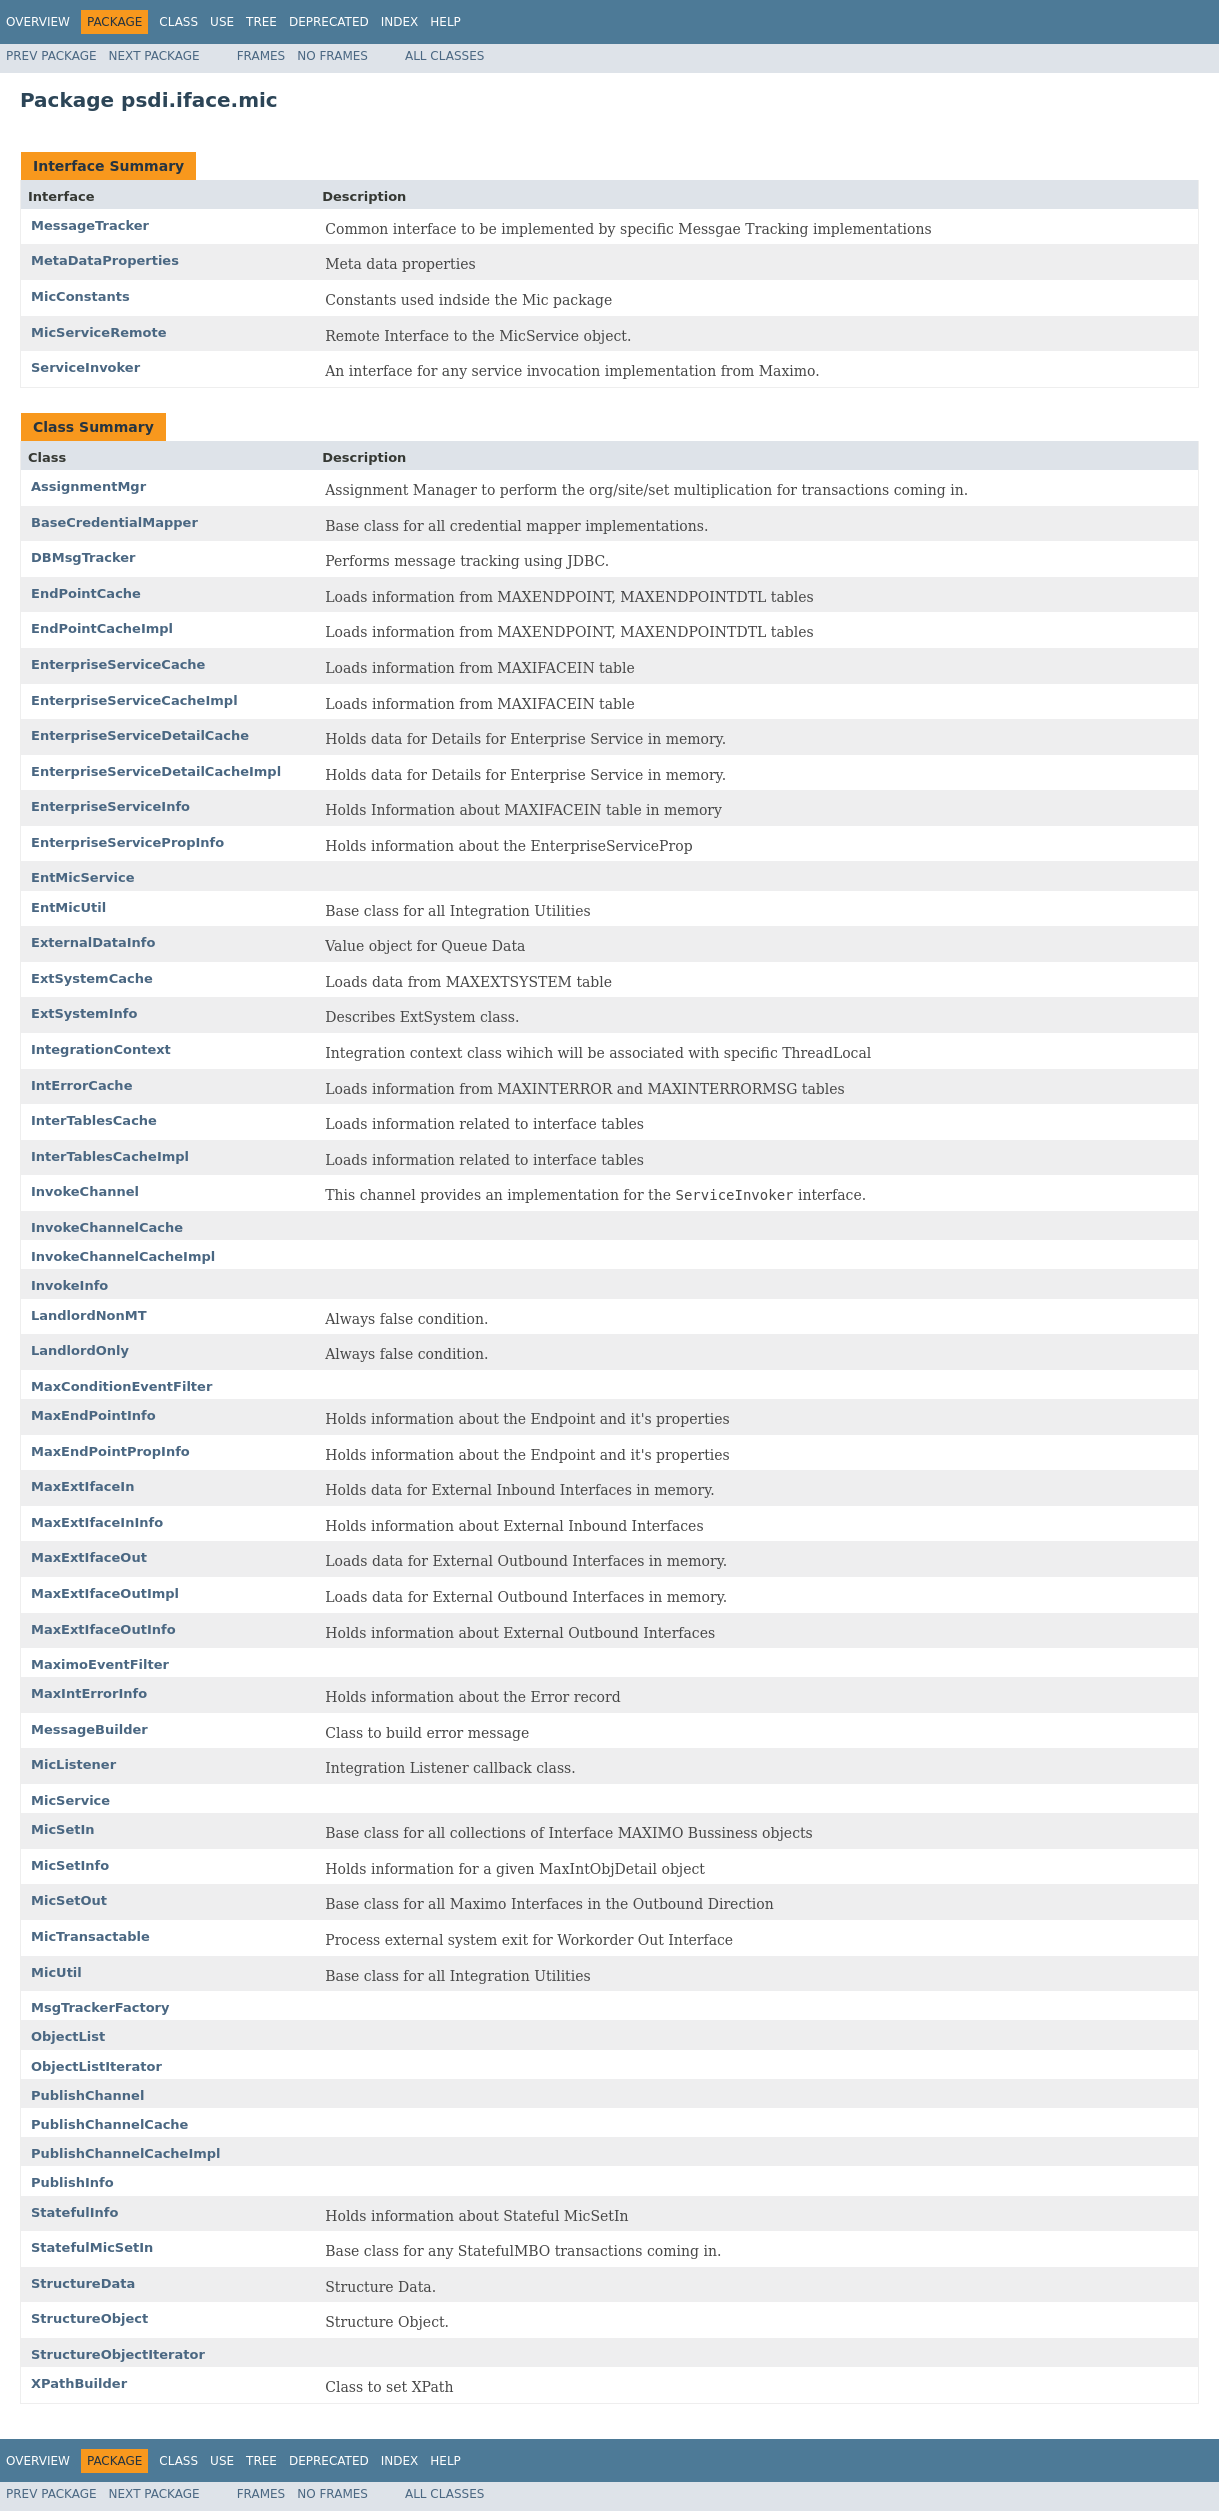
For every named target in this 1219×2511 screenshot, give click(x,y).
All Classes (444, 56)
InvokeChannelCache (107, 1227)
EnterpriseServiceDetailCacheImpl (156, 771)
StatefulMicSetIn (92, 2247)
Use (222, 22)
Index (400, 22)
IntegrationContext (101, 1049)
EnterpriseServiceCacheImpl (134, 700)
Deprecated (329, 22)
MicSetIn (63, 1829)
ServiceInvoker (85, 367)
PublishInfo (72, 2182)
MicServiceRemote (98, 332)
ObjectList (68, 2036)
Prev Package (51, 56)
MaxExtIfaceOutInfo (103, 1629)
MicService (70, 1800)
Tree (261, 22)
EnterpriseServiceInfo (110, 806)
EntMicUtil (68, 907)
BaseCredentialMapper (114, 522)
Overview (38, 22)
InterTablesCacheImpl (110, 1156)
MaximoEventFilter (100, 1664)
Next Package (154, 56)
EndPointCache (86, 593)
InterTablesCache (94, 1120)
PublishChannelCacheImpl (126, 2153)
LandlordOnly (80, 1350)
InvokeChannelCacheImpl (123, 1256)
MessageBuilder (89, 1729)
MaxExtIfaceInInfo (97, 1522)
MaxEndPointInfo (93, 1415)
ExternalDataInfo (93, 942)
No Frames (332, 56)
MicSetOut (69, 1900)
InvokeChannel (85, 1191)
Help (445, 22)
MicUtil (56, 1972)
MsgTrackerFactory (100, 2007)
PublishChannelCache (109, 2124)
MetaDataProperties (105, 260)
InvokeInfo (69, 1285)
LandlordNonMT (89, 1315)
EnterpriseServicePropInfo (127, 842)
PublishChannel (87, 2095)
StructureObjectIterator (118, 2354)
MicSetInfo (70, 1865)
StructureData (83, 2283)
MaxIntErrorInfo (89, 1693)
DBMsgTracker (83, 557)
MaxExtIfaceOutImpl (105, 1593)
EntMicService (83, 877)
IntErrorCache (81, 1085)
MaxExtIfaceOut (89, 1557)
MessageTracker (90, 225)
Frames (261, 56)
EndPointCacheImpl (102, 628)
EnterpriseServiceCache (118, 664)
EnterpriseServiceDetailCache (140, 735)
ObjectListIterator (96, 2066)
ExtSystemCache (92, 978)
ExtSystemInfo (84, 1013)
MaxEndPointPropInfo (110, 1451)
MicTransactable (90, 1936)
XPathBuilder (79, 2383)
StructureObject (89, 2318)
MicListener (73, 1764)
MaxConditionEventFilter (121, 1386)
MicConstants (80, 296)
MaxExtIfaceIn (82, 1486)
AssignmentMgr (88, 486)
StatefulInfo (74, 2212)
